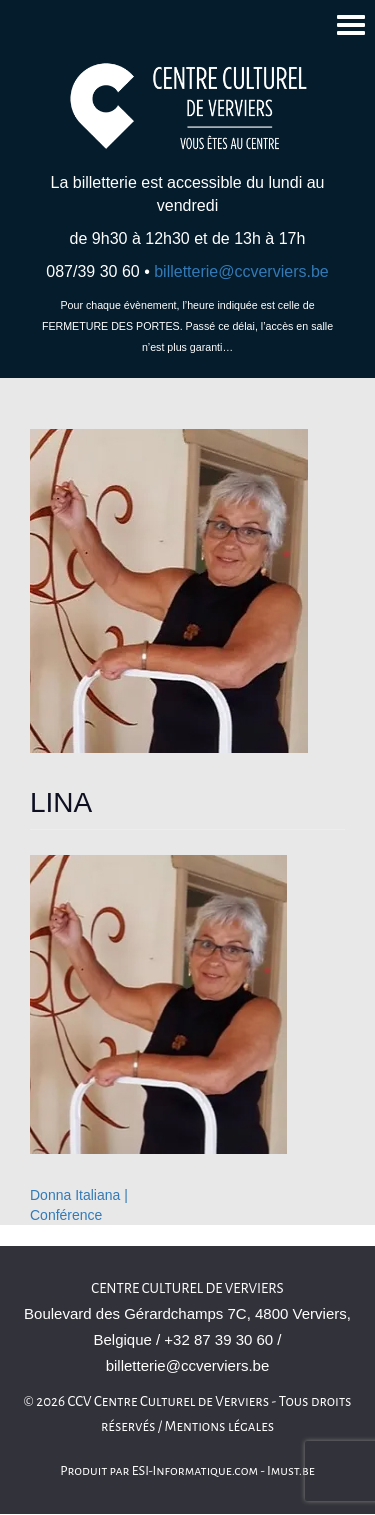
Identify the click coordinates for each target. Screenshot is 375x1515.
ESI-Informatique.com (195, 1471)
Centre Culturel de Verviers (187, 1288)
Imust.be (291, 1471)
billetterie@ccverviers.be (241, 271)
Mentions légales (220, 1426)
